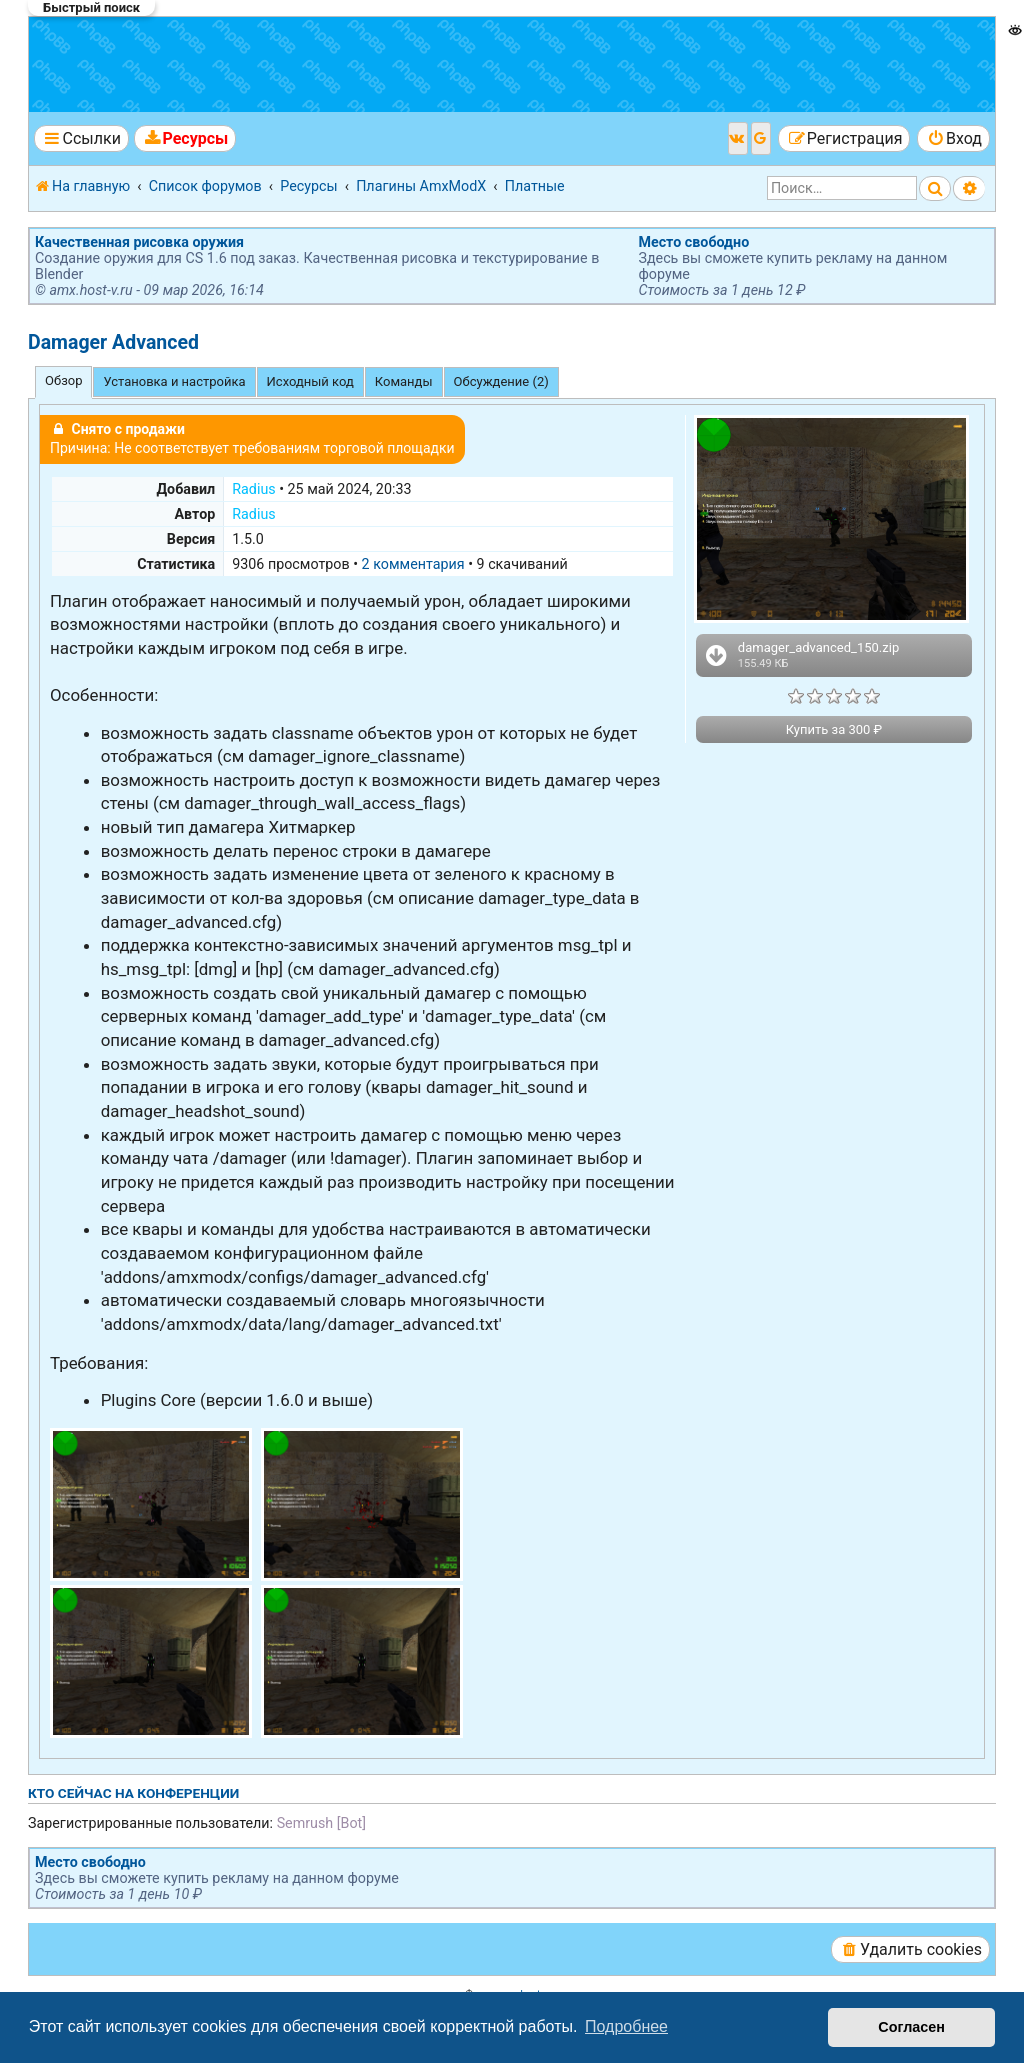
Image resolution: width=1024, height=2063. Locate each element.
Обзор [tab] (63, 380)
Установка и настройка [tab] (174, 381)
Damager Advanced (113, 342)
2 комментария (413, 564)
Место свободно (693, 242)
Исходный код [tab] (310, 381)
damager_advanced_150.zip (800, 655)
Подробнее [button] (626, 2026)
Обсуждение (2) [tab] (501, 381)
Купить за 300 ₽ (834, 729)
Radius (253, 489)
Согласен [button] (911, 2027)
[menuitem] (185, 138)
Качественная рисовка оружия (139, 242)
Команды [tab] (404, 381)
